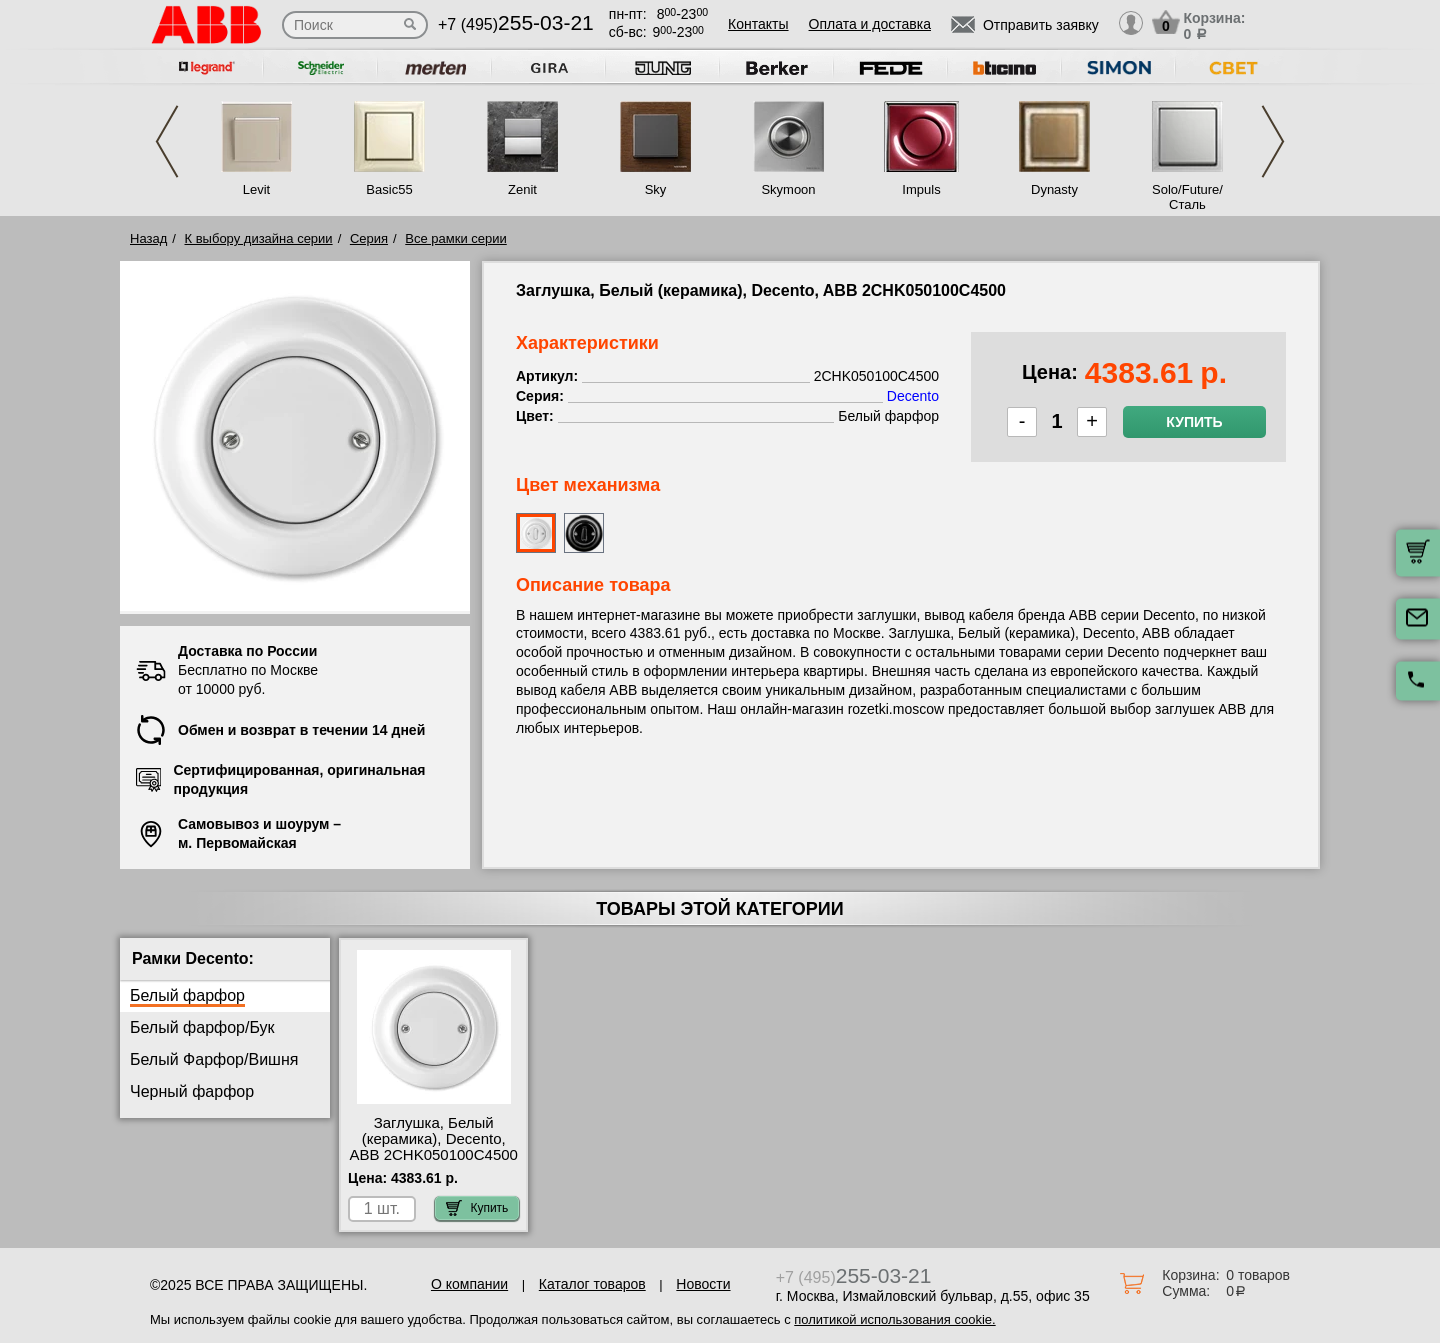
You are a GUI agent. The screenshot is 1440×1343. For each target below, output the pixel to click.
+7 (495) (516, 24)
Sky (656, 189)
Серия (369, 238)
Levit (256, 189)
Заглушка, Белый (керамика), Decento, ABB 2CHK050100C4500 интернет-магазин (433, 1147)
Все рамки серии (455, 238)
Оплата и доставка (870, 24)
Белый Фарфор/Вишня (214, 1059)
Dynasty (1054, 189)
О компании (469, 1284)
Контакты (758, 24)
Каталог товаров (592, 1284)
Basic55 (389, 189)
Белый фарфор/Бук (202, 1027)
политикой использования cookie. (894, 1319)
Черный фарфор (192, 1091)
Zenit (522, 189)
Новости (703, 1284)
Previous (167, 141)
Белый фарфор (187, 995)
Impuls (921, 189)
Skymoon (788, 189)
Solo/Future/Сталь (1187, 197)
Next (1273, 141)
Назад (148, 238)
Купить (1194, 422)
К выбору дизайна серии (259, 238)
